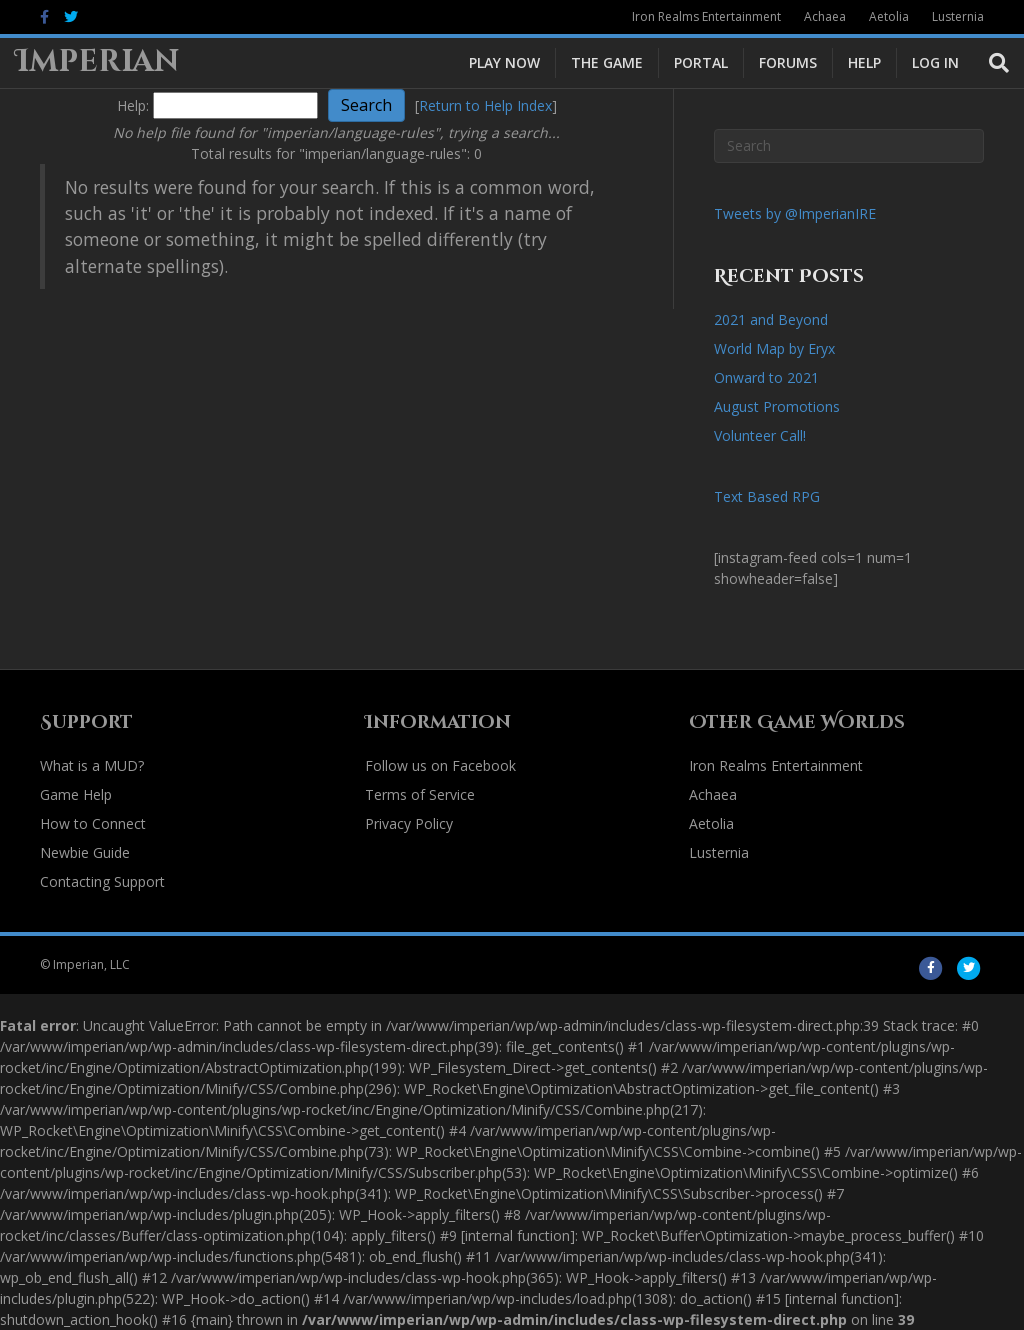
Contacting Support (102, 881)
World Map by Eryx (774, 348)
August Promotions (777, 406)
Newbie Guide (85, 852)
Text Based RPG (767, 496)
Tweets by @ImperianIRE (795, 213)
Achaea (825, 16)
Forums (788, 62)
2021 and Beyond (771, 319)
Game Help (76, 794)
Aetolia (889, 16)
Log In (935, 62)
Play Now (504, 62)
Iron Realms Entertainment (706, 16)
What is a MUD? (92, 765)
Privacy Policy (409, 823)
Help (864, 62)
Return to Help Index (485, 105)
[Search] (991, 63)
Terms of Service (420, 794)
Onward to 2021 (766, 377)
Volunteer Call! (760, 435)
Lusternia (958, 16)
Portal (701, 62)
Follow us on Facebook (440, 765)
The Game (607, 62)
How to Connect (93, 823)
